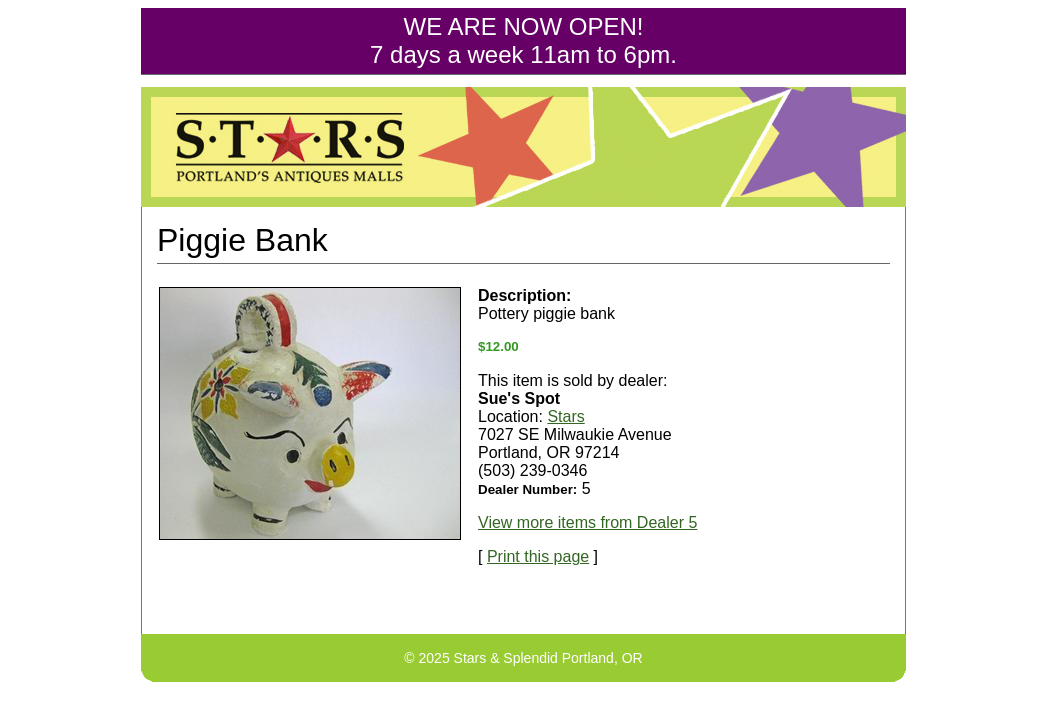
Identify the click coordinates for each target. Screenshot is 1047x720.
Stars (565, 416)
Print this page (538, 556)
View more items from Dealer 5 (587, 522)
